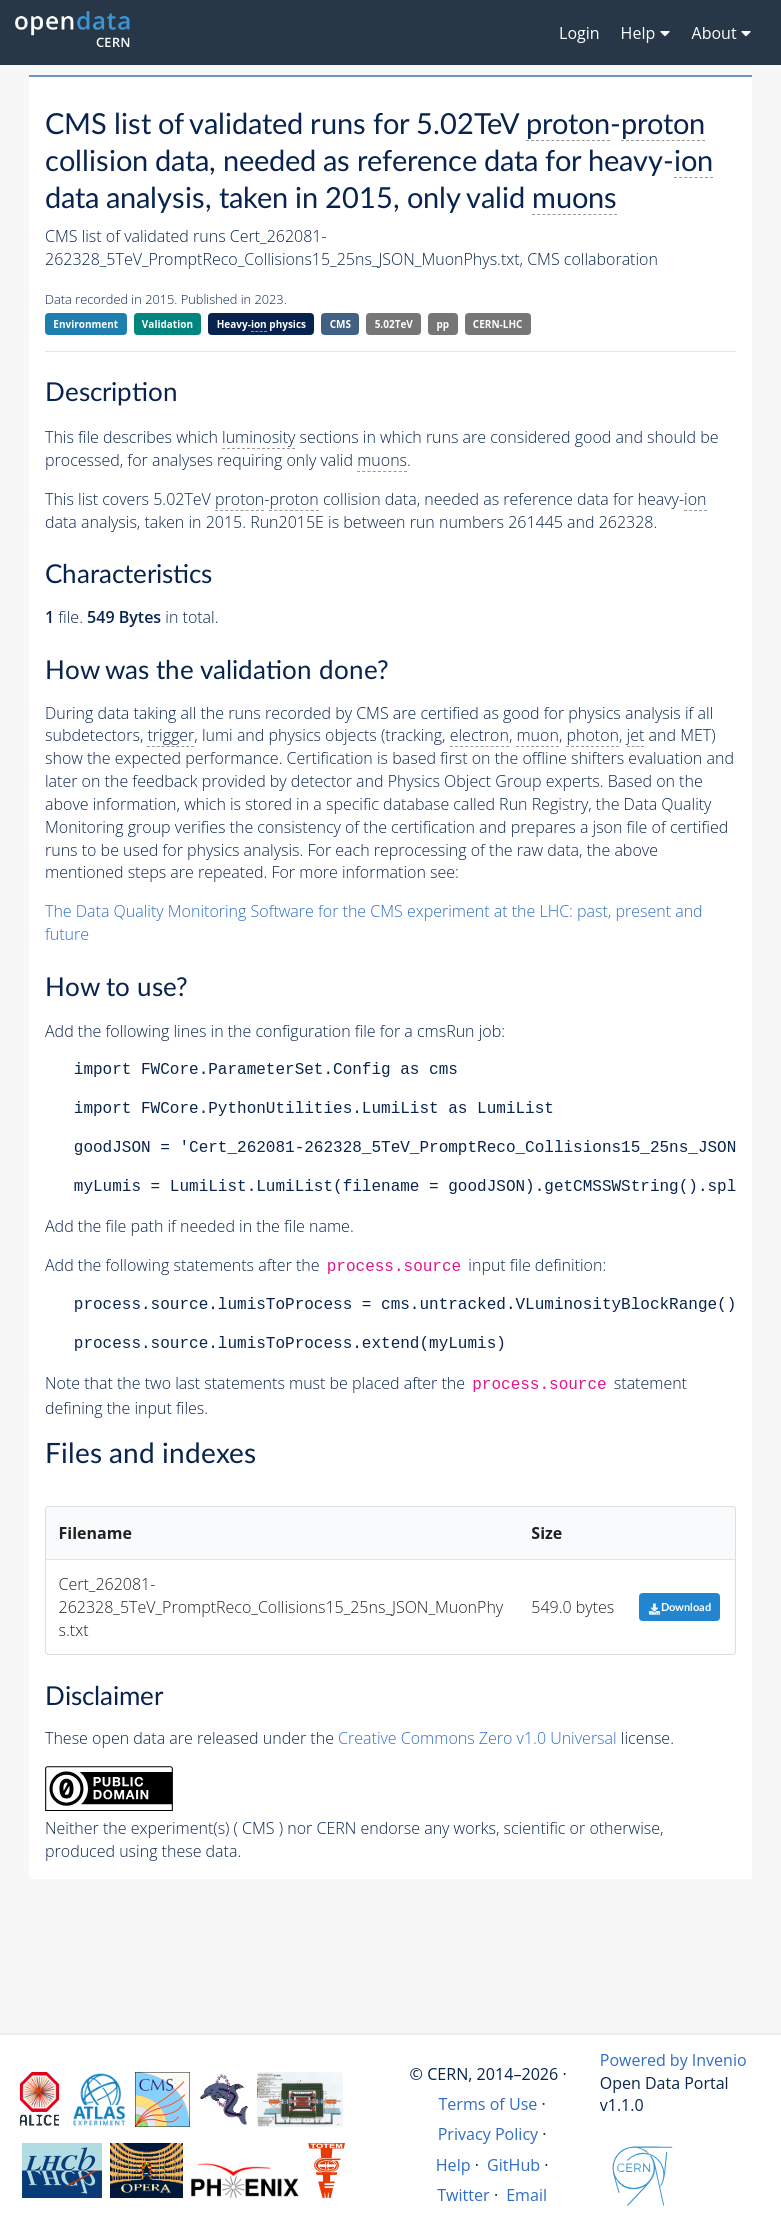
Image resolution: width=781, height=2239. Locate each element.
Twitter (463, 2195)
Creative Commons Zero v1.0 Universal (477, 1738)
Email (526, 2195)
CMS (340, 324)
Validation (167, 324)
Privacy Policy (488, 2134)
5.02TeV (394, 324)
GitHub (513, 2165)
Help (453, 2165)
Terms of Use (487, 2104)
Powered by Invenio (673, 2060)
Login (579, 33)
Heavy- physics (261, 324)
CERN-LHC (498, 324)
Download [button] (679, 1607)
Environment (85, 324)
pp (443, 324)
